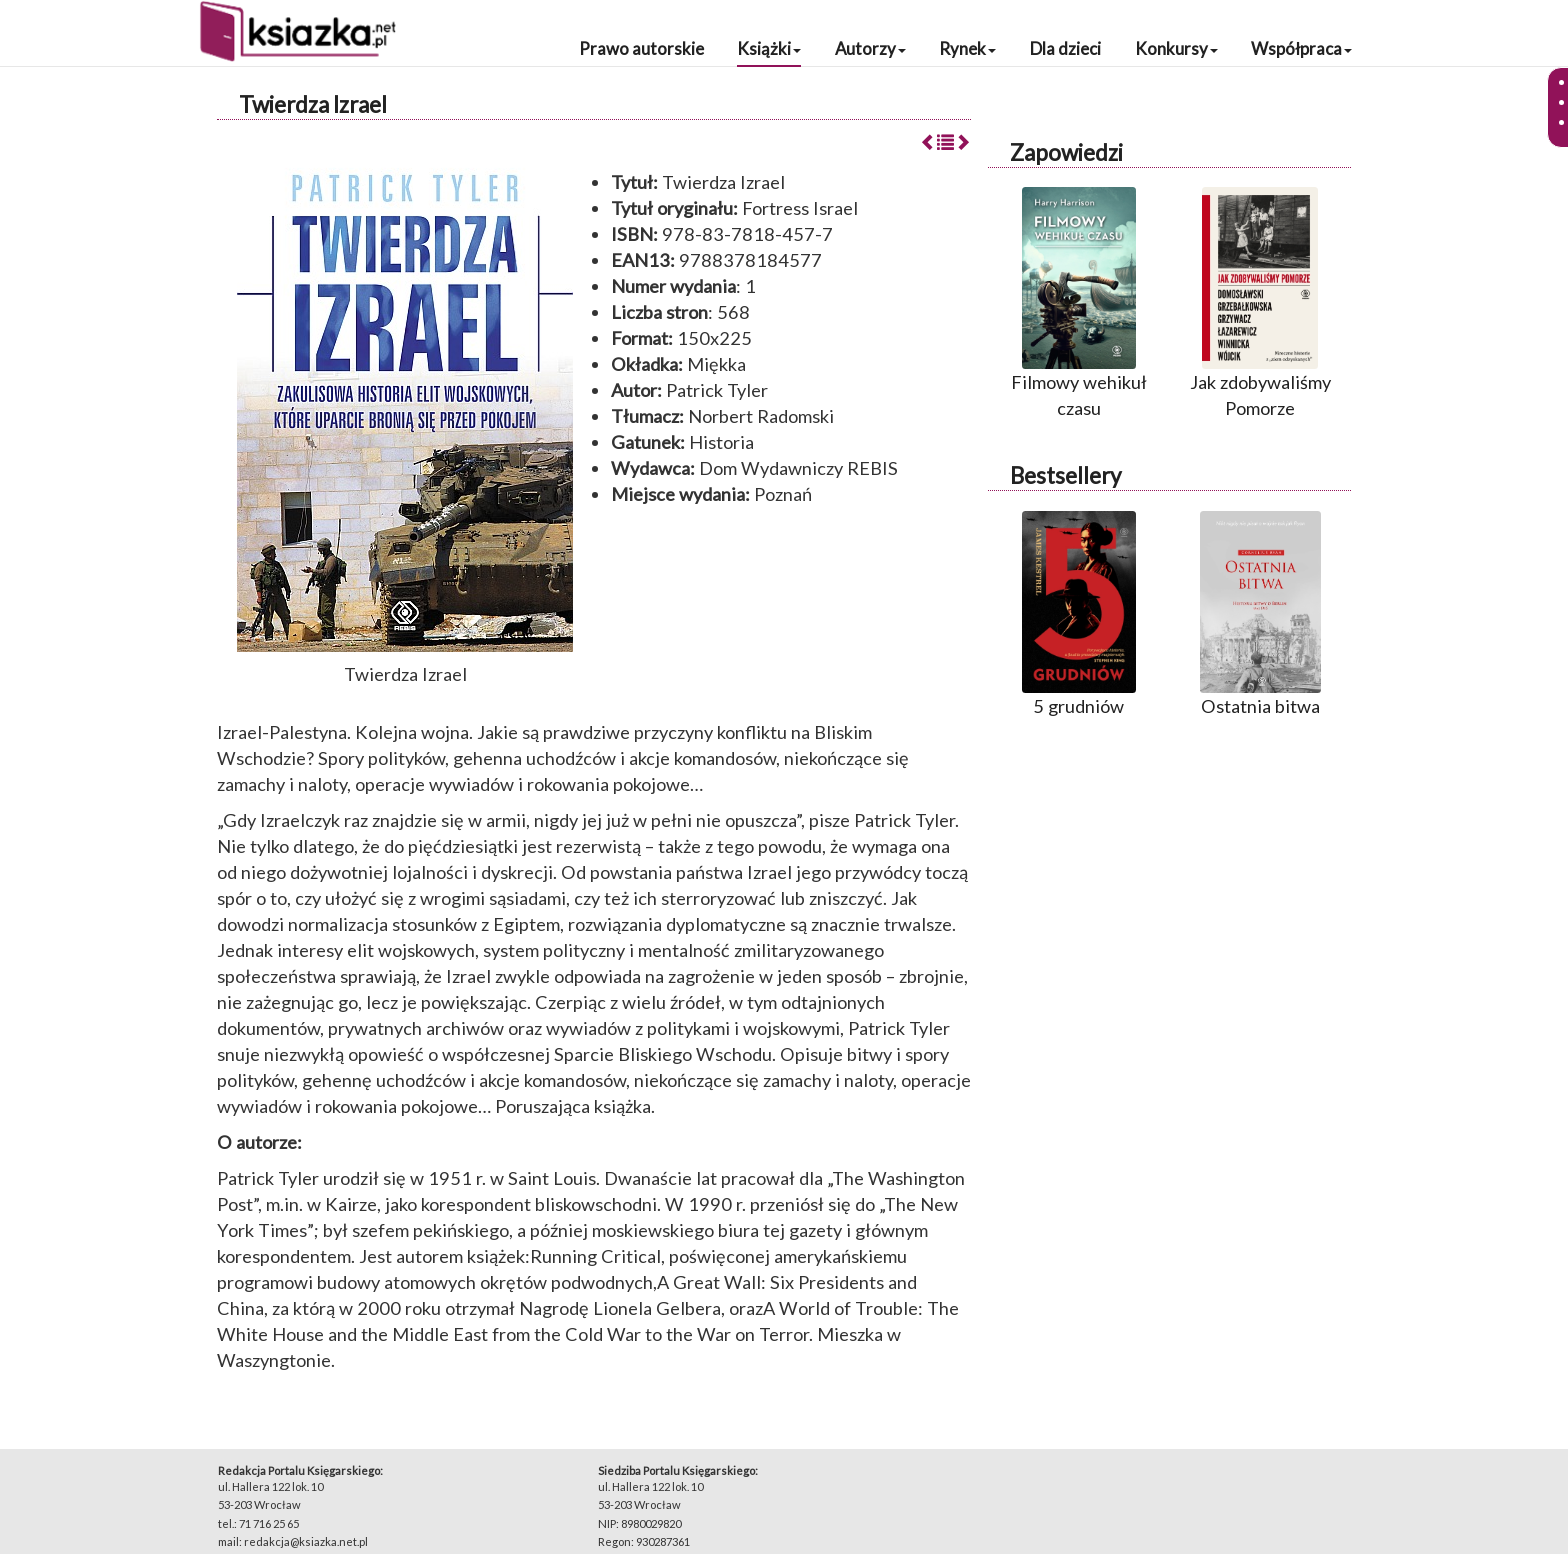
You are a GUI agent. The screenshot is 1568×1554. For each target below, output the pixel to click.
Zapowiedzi (1066, 152)
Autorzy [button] (870, 48)
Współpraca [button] (1301, 48)
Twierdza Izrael (313, 104)
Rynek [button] (967, 48)
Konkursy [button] (1176, 48)
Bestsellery (1065, 475)
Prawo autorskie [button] (641, 48)
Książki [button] (769, 48)
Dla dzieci (1065, 48)
